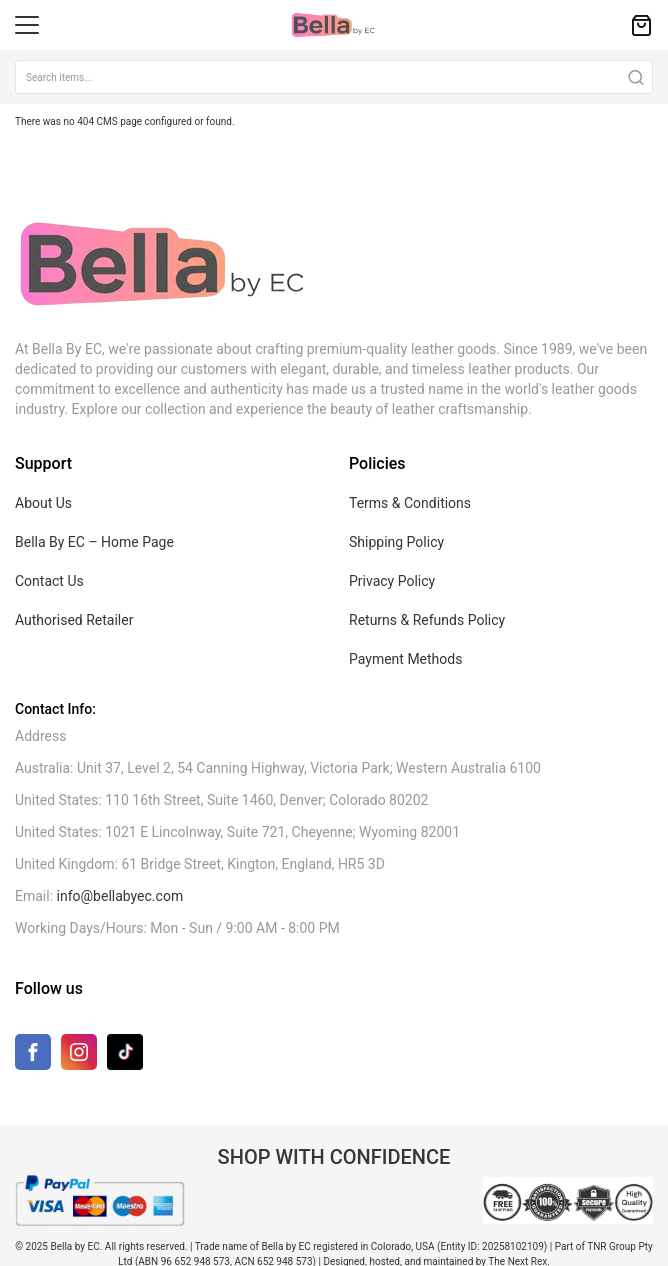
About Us (43, 503)
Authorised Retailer (74, 620)
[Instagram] (79, 1056)
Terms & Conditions (410, 503)
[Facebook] (33, 1056)
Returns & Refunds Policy (427, 620)
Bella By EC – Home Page (94, 542)
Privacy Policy (392, 581)
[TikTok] (125, 1051)
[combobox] (334, 77)
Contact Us (49, 581)
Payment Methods (405, 659)
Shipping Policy (396, 542)
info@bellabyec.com (120, 896)
